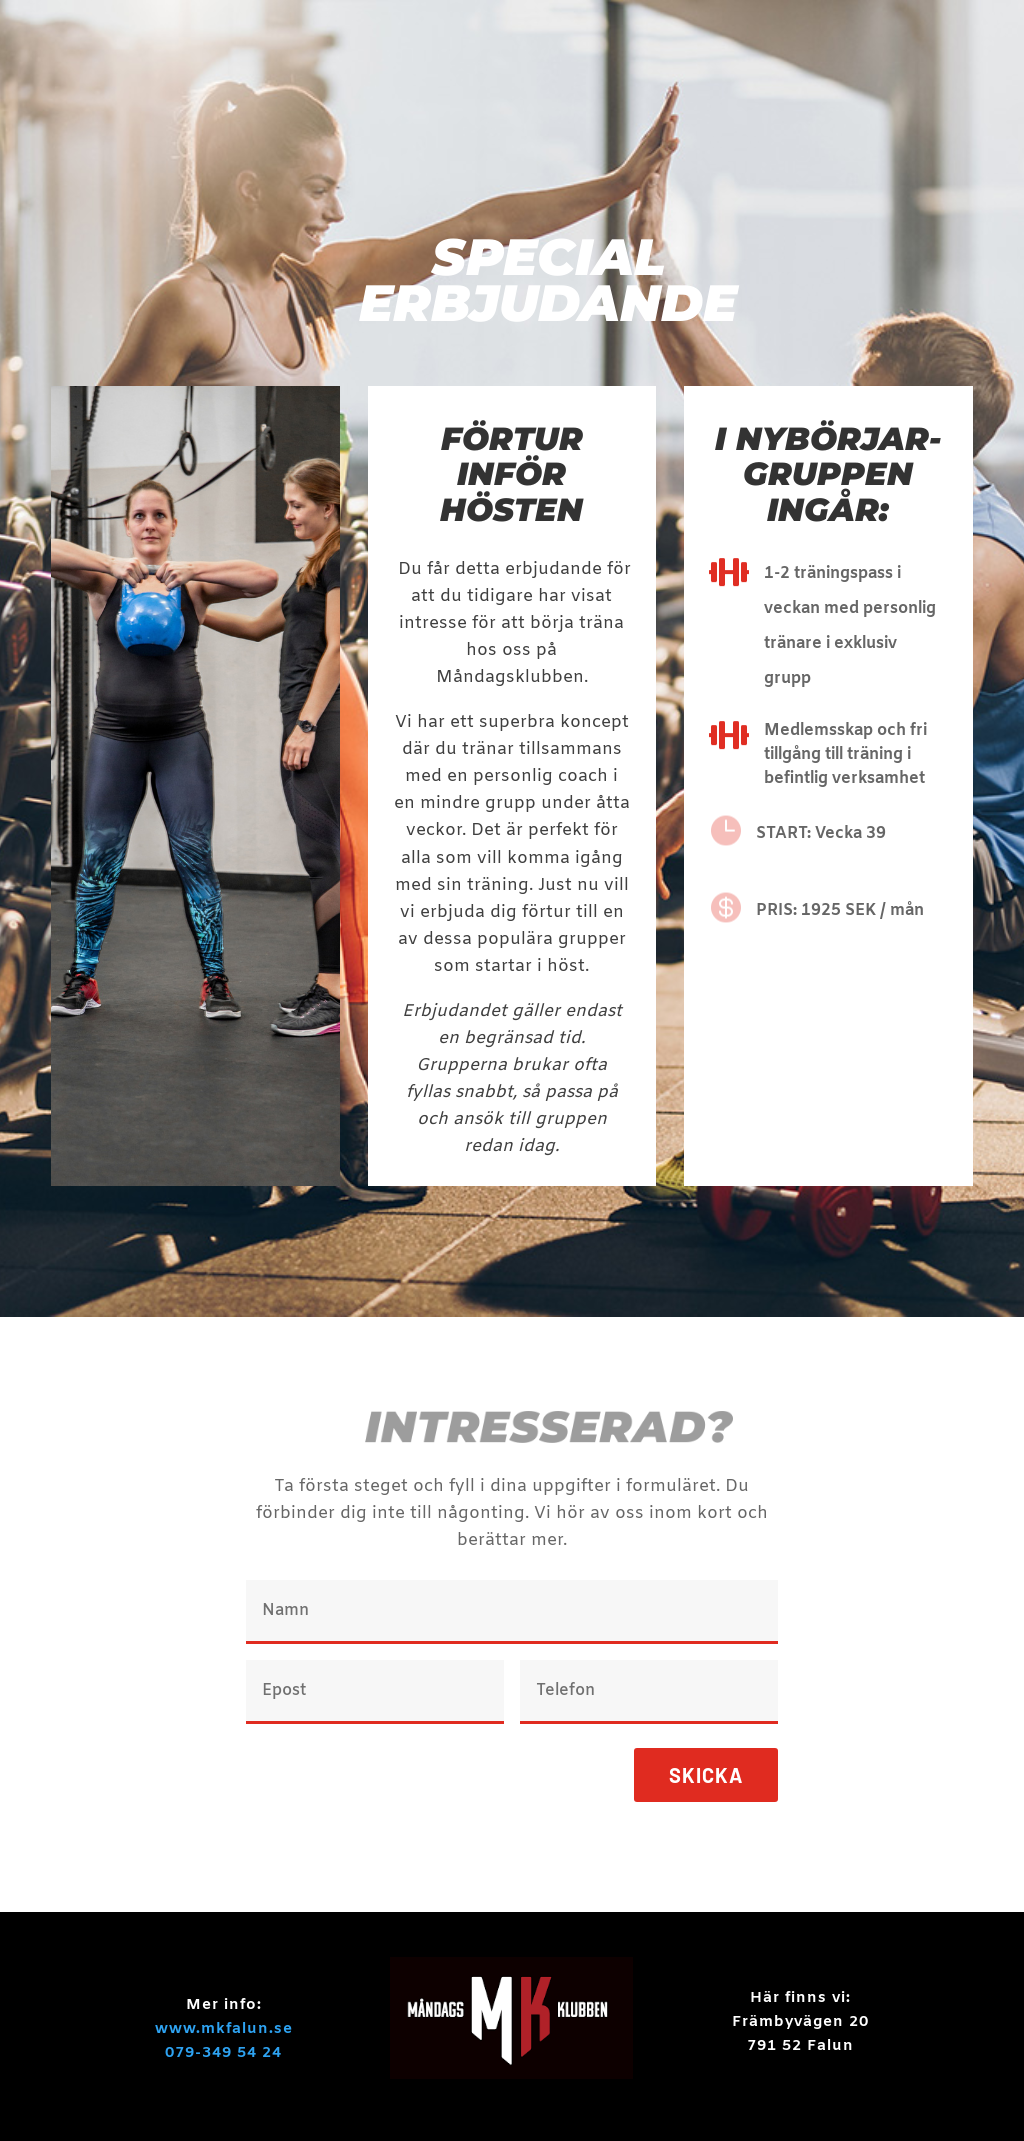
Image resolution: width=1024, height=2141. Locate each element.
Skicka (706, 1775)
